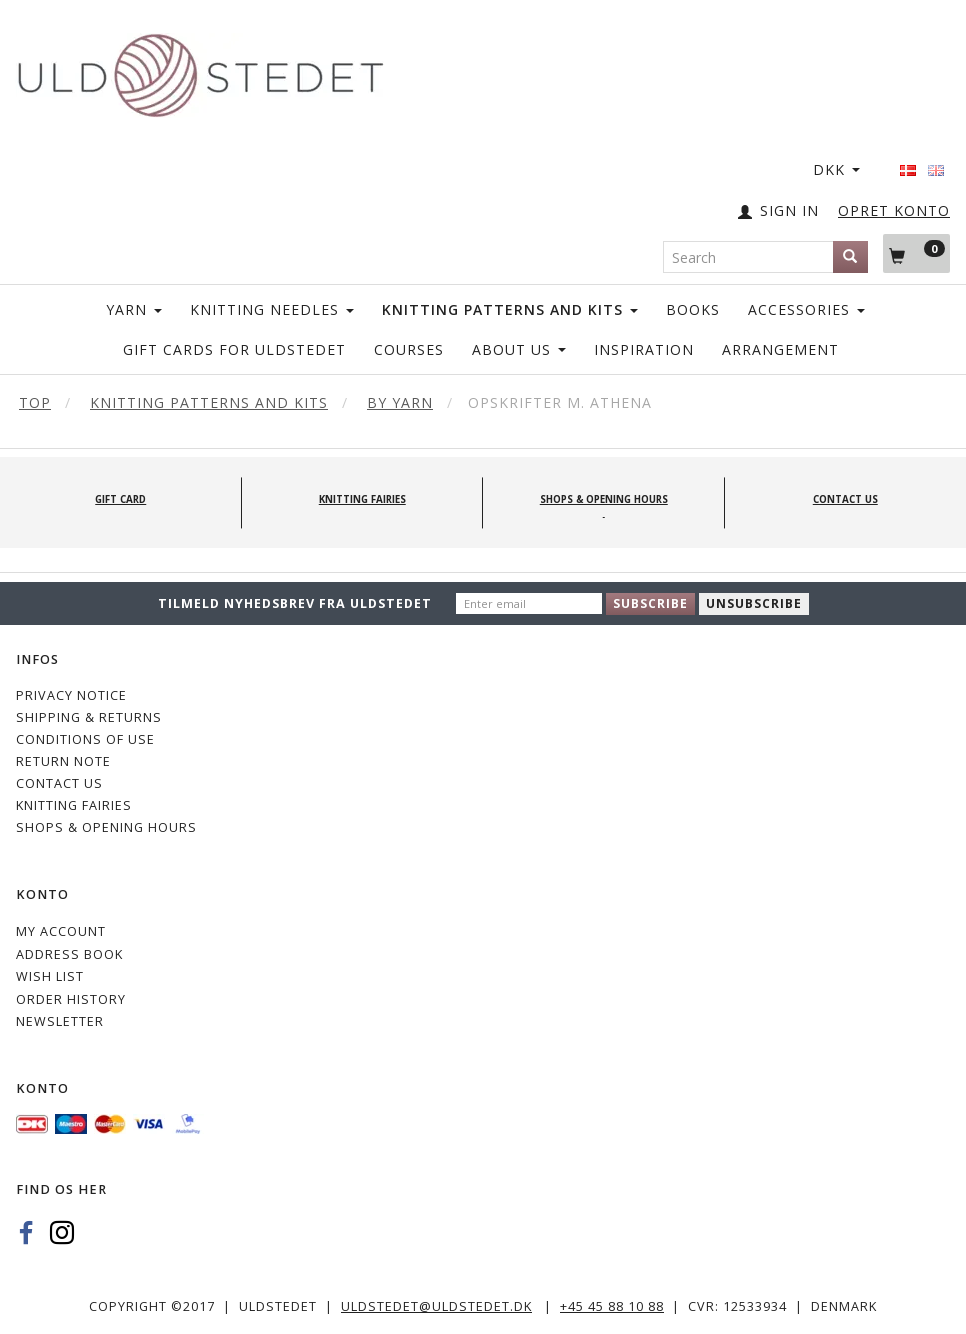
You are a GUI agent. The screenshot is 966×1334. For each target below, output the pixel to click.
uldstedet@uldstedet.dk (436, 1306)
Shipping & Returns (89, 717)
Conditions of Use (85, 739)
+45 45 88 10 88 (612, 1306)
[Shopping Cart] (916, 253)
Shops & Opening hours (106, 827)
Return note (63, 761)
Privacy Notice (71, 695)
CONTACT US (59, 783)
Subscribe (650, 603)
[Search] (850, 257)
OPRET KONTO (894, 210)
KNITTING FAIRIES (74, 805)
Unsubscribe (754, 603)
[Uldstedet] (200, 71)
